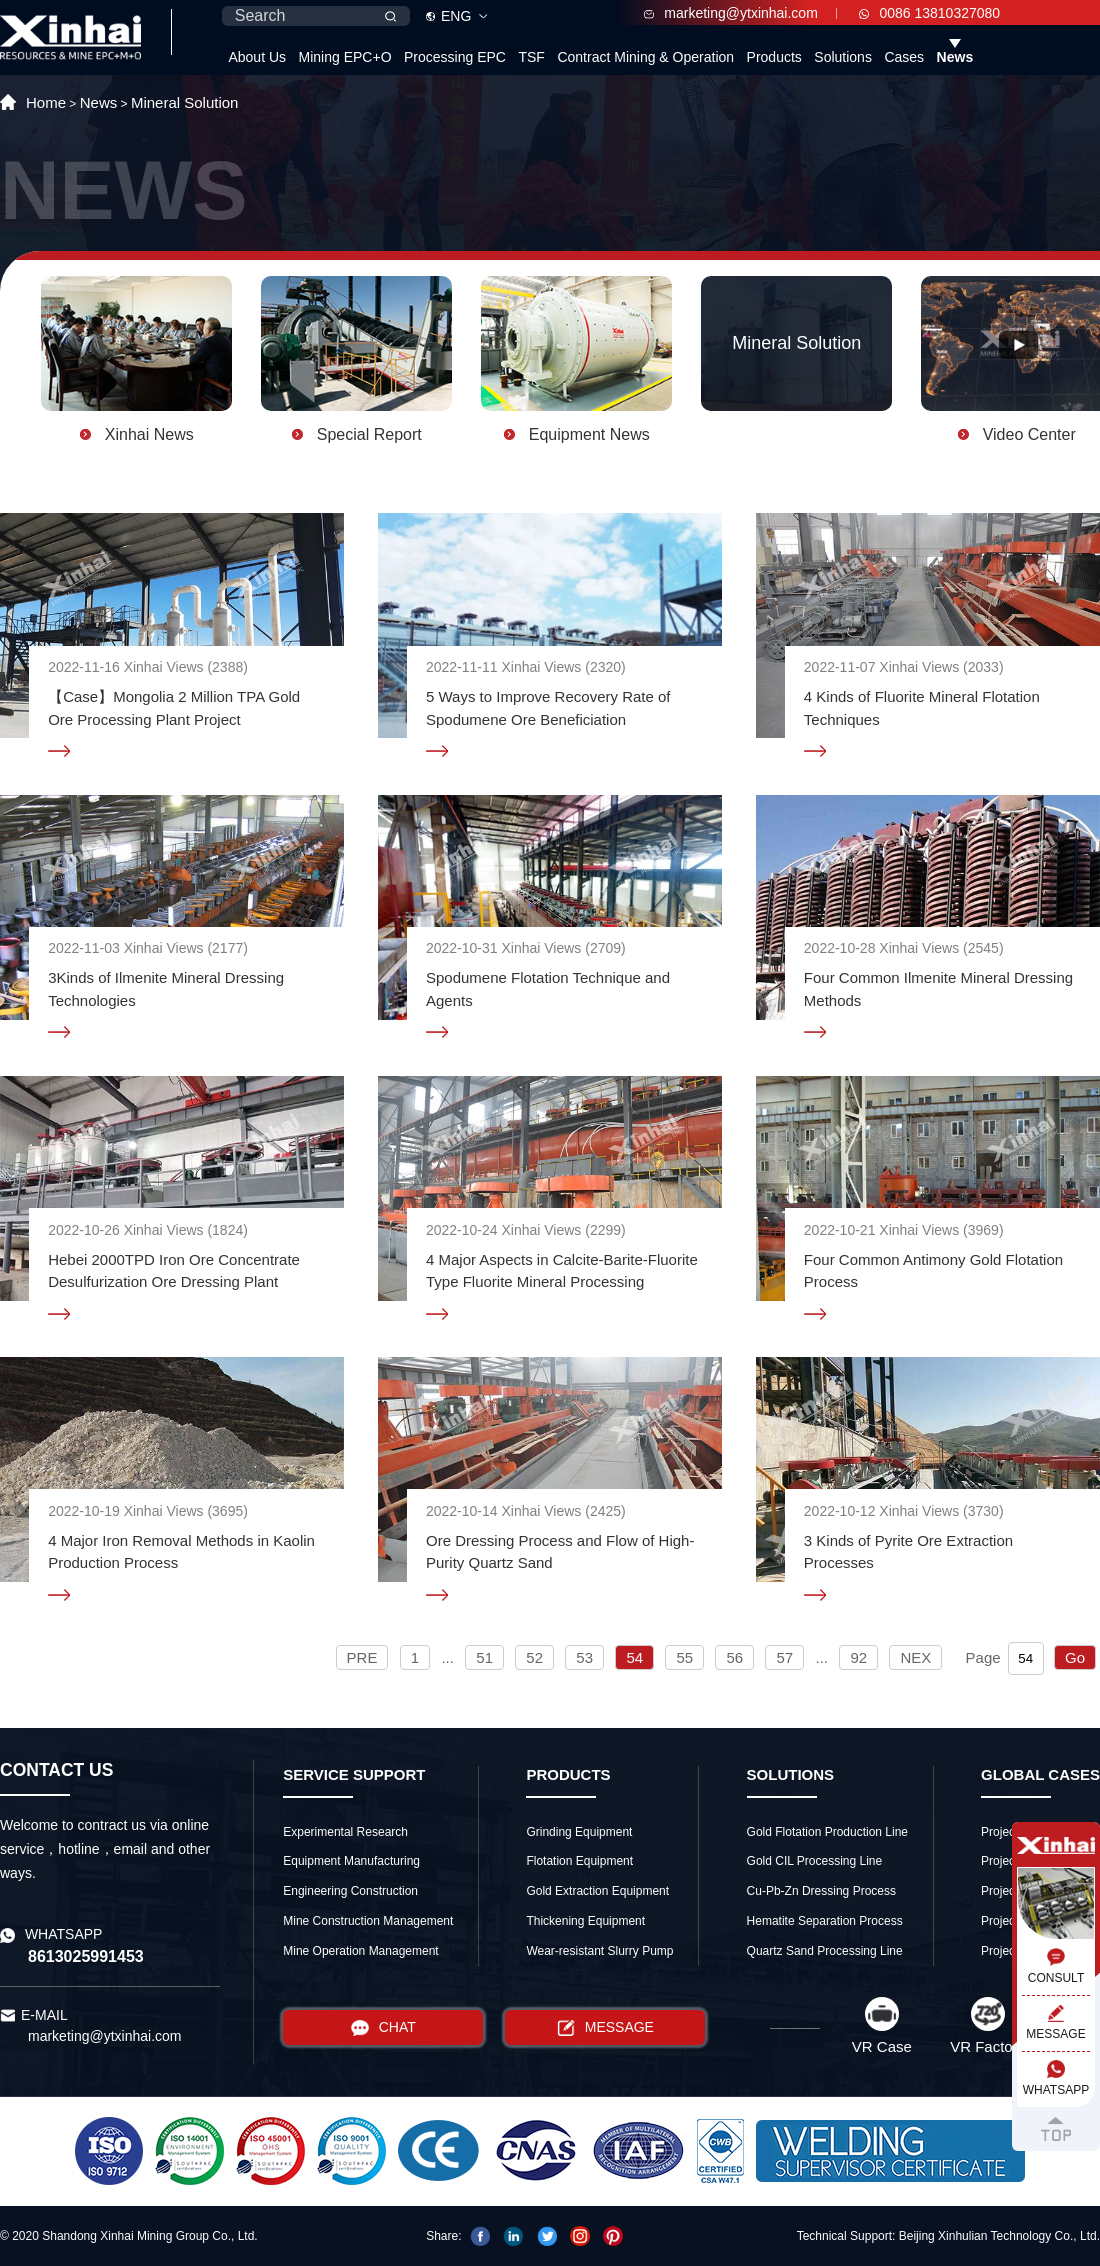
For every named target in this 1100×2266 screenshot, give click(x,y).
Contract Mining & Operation (645, 57)
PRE (362, 1657)
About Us (257, 57)
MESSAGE (605, 2027)
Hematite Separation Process (825, 1921)
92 (858, 1657)
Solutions (843, 57)
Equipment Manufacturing (351, 1861)
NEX (915, 1657)
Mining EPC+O (345, 57)
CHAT (383, 2027)
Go (1075, 1657)
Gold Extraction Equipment (597, 1891)
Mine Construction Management (368, 1921)
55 (684, 1657)
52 (534, 1657)
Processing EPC (455, 57)
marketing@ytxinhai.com (731, 13)
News (955, 57)
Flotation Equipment (579, 1861)
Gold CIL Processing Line (815, 1861)
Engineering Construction (350, 1891)
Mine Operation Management (360, 1951)
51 (484, 1657)
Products (774, 57)
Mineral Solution (185, 102)
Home (46, 102)
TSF (531, 57)
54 (634, 1657)
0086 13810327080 (929, 13)
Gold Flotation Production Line (827, 1832)
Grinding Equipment (579, 1832)
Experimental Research (345, 1832)
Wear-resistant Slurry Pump (599, 1951)
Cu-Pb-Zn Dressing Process (821, 1891)
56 (734, 1657)
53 (584, 1657)
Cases (904, 57)
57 (784, 1657)
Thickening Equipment (585, 1921)
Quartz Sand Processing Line (825, 1951)
